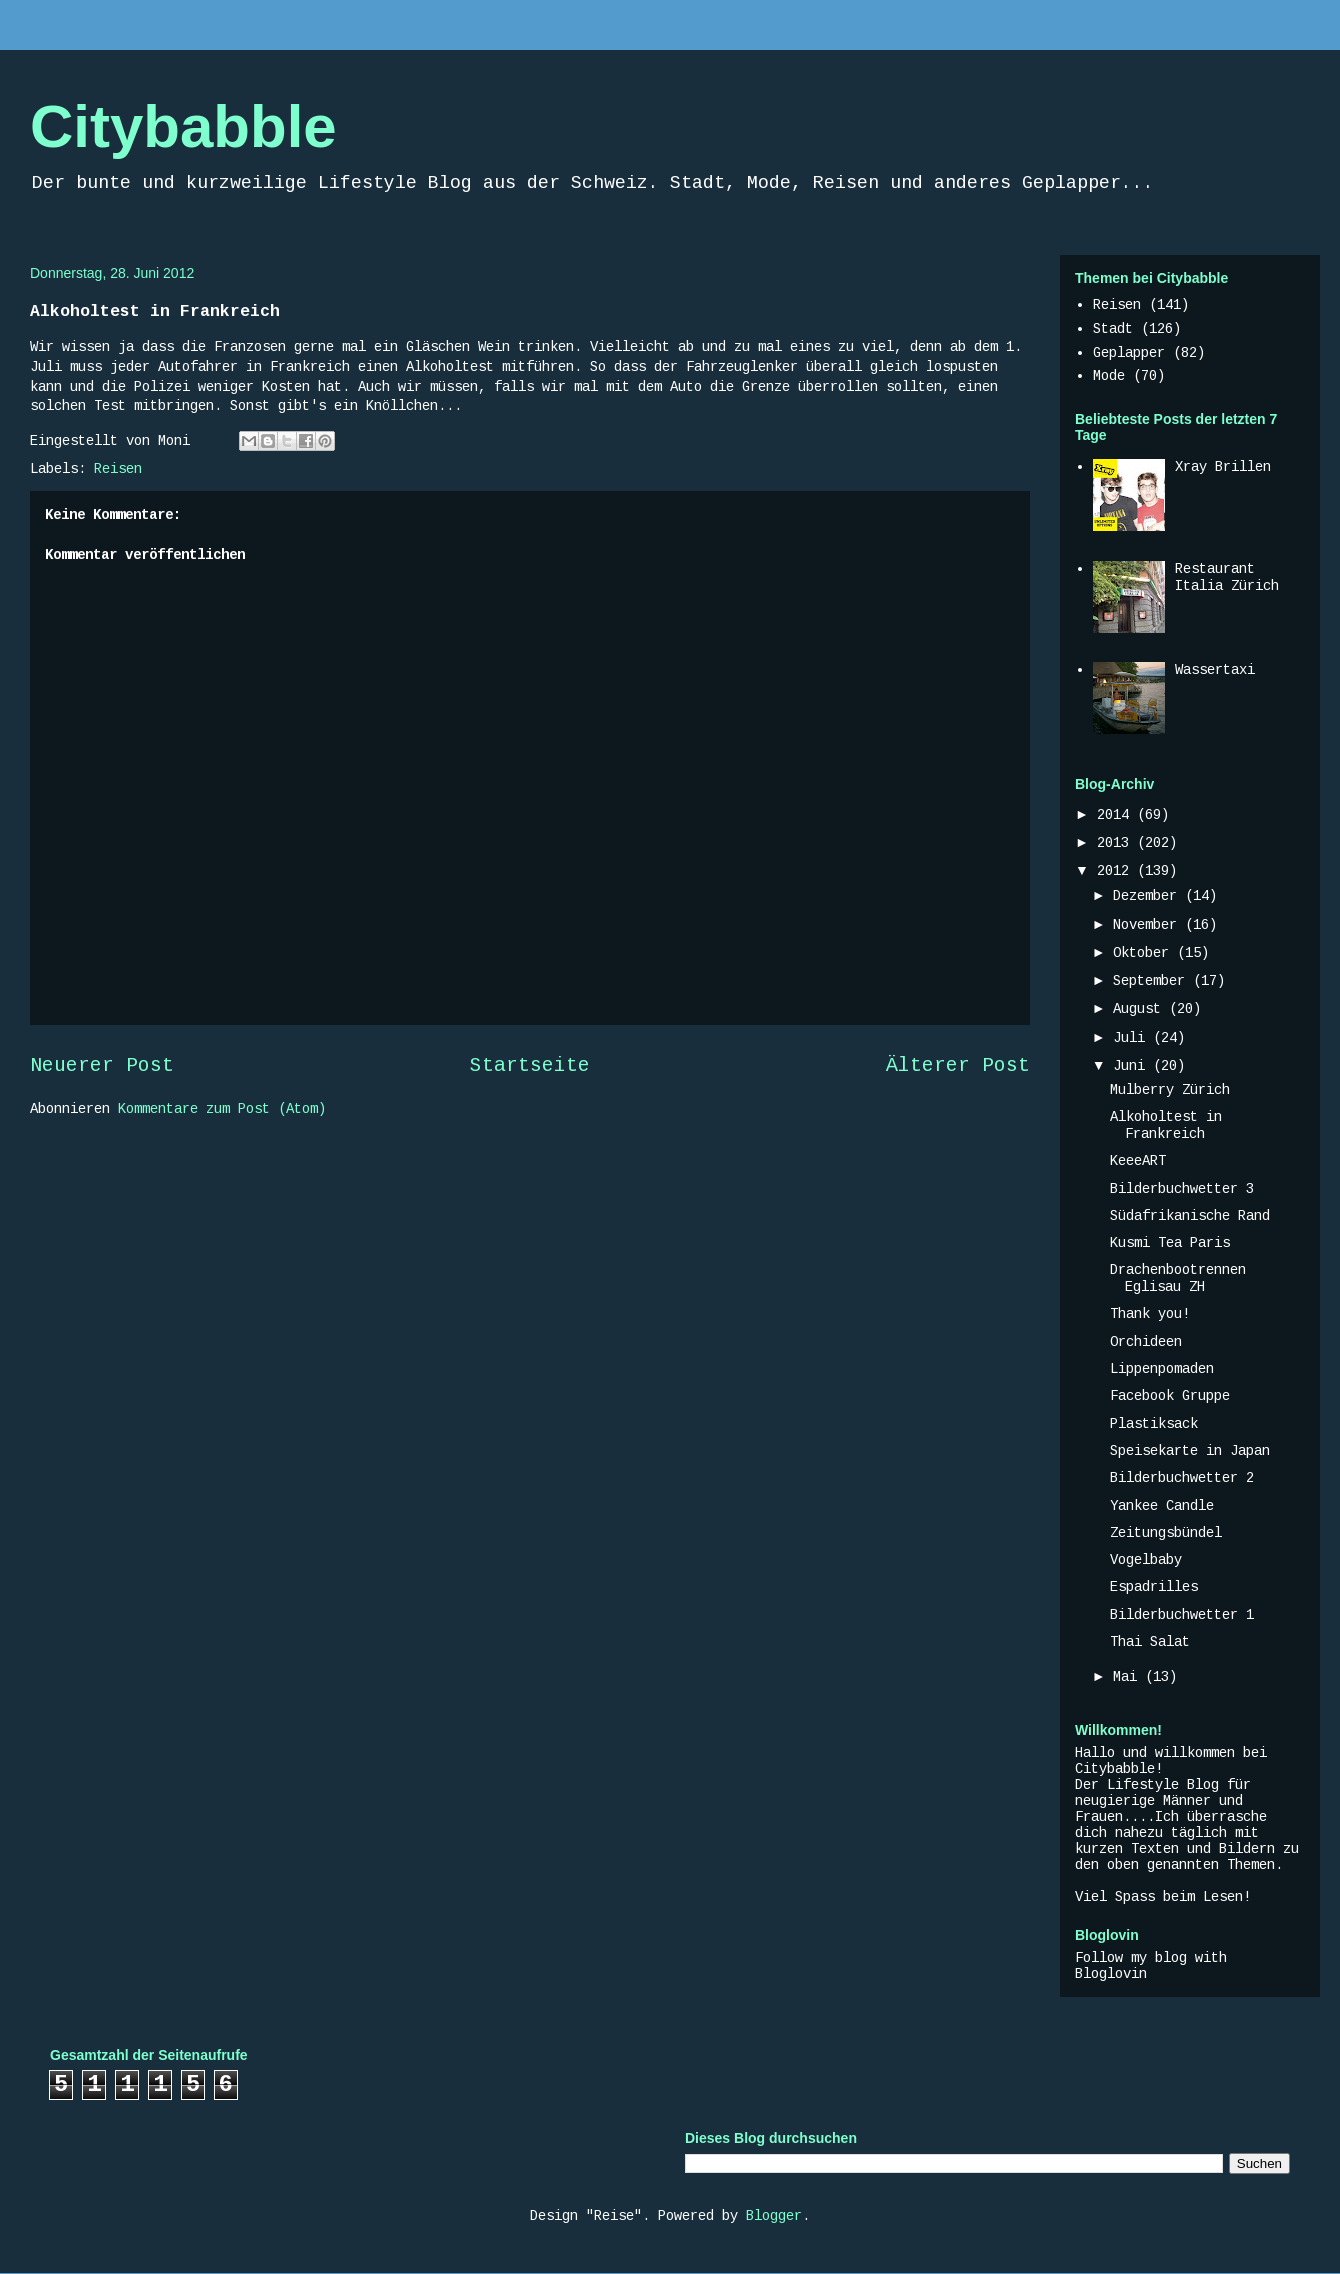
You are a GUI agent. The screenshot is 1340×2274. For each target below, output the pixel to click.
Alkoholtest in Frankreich (1166, 1125)
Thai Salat (1150, 1642)
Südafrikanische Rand (1190, 1216)
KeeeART (1138, 1161)
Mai (1129, 1677)
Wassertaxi (1215, 670)
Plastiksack (1154, 1424)
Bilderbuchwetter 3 (1182, 1189)
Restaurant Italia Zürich (1227, 577)
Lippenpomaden (1162, 1369)
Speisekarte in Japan (1190, 1451)
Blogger (774, 2216)
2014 (1117, 815)
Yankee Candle (1162, 1506)
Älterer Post (958, 1066)
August (1141, 1009)
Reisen (118, 469)
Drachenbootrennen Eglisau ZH (1178, 1278)
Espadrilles (1154, 1587)
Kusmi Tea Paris (1170, 1243)
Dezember (1149, 896)
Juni (1133, 1066)
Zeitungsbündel (1166, 1533)
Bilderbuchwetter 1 (1182, 1615)
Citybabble (183, 126)
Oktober (1145, 953)
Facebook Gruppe (1170, 1396)
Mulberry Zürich (1170, 1090)
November (1149, 925)
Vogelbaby (1146, 1560)
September (1153, 981)
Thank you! (1150, 1314)
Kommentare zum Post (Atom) (222, 1109)
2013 (1117, 843)
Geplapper (1129, 353)
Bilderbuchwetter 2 (1182, 1478)
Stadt (1113, 329)
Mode (1109, 376)
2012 (1117, 871)
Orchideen (1146, 1342)
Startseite (530, 1066)
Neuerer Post (102, 1066)
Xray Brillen (1223, 467)
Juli (1133, 1038)
